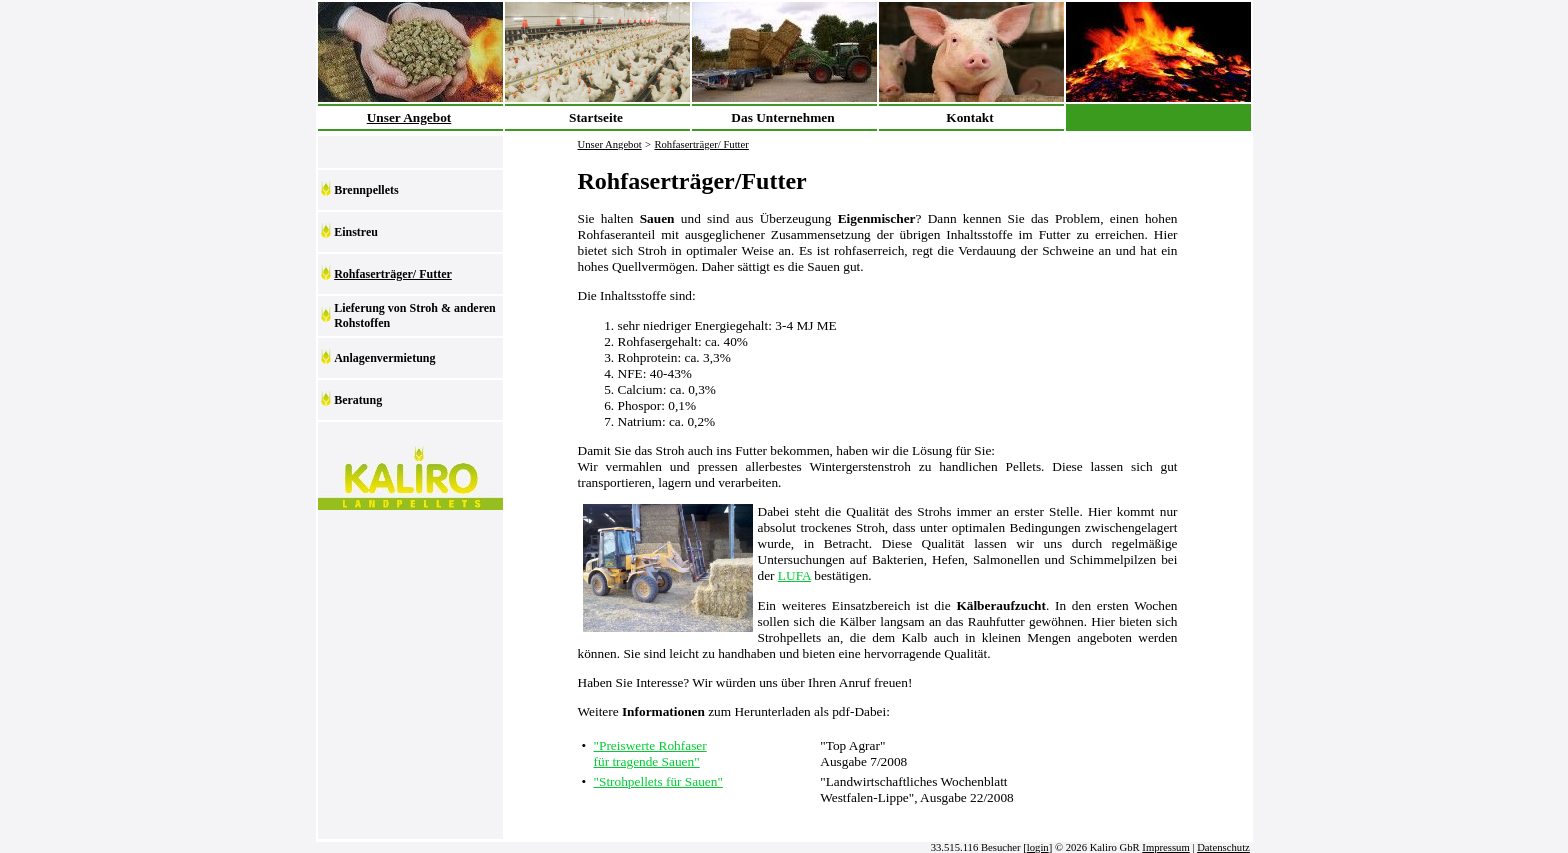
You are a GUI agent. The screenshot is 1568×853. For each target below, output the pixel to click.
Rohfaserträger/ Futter (393, 274)
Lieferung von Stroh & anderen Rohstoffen (415, 315)
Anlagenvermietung (384, 358)
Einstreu (356, 232)
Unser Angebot (409, 117)
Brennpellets (366, 190)
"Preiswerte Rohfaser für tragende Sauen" (650, 753)
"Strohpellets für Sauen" (658, 781)
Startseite (596, 117)
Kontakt (969, 117)
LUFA (794, 575)
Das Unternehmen (782, 117)
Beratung (358, 400)
